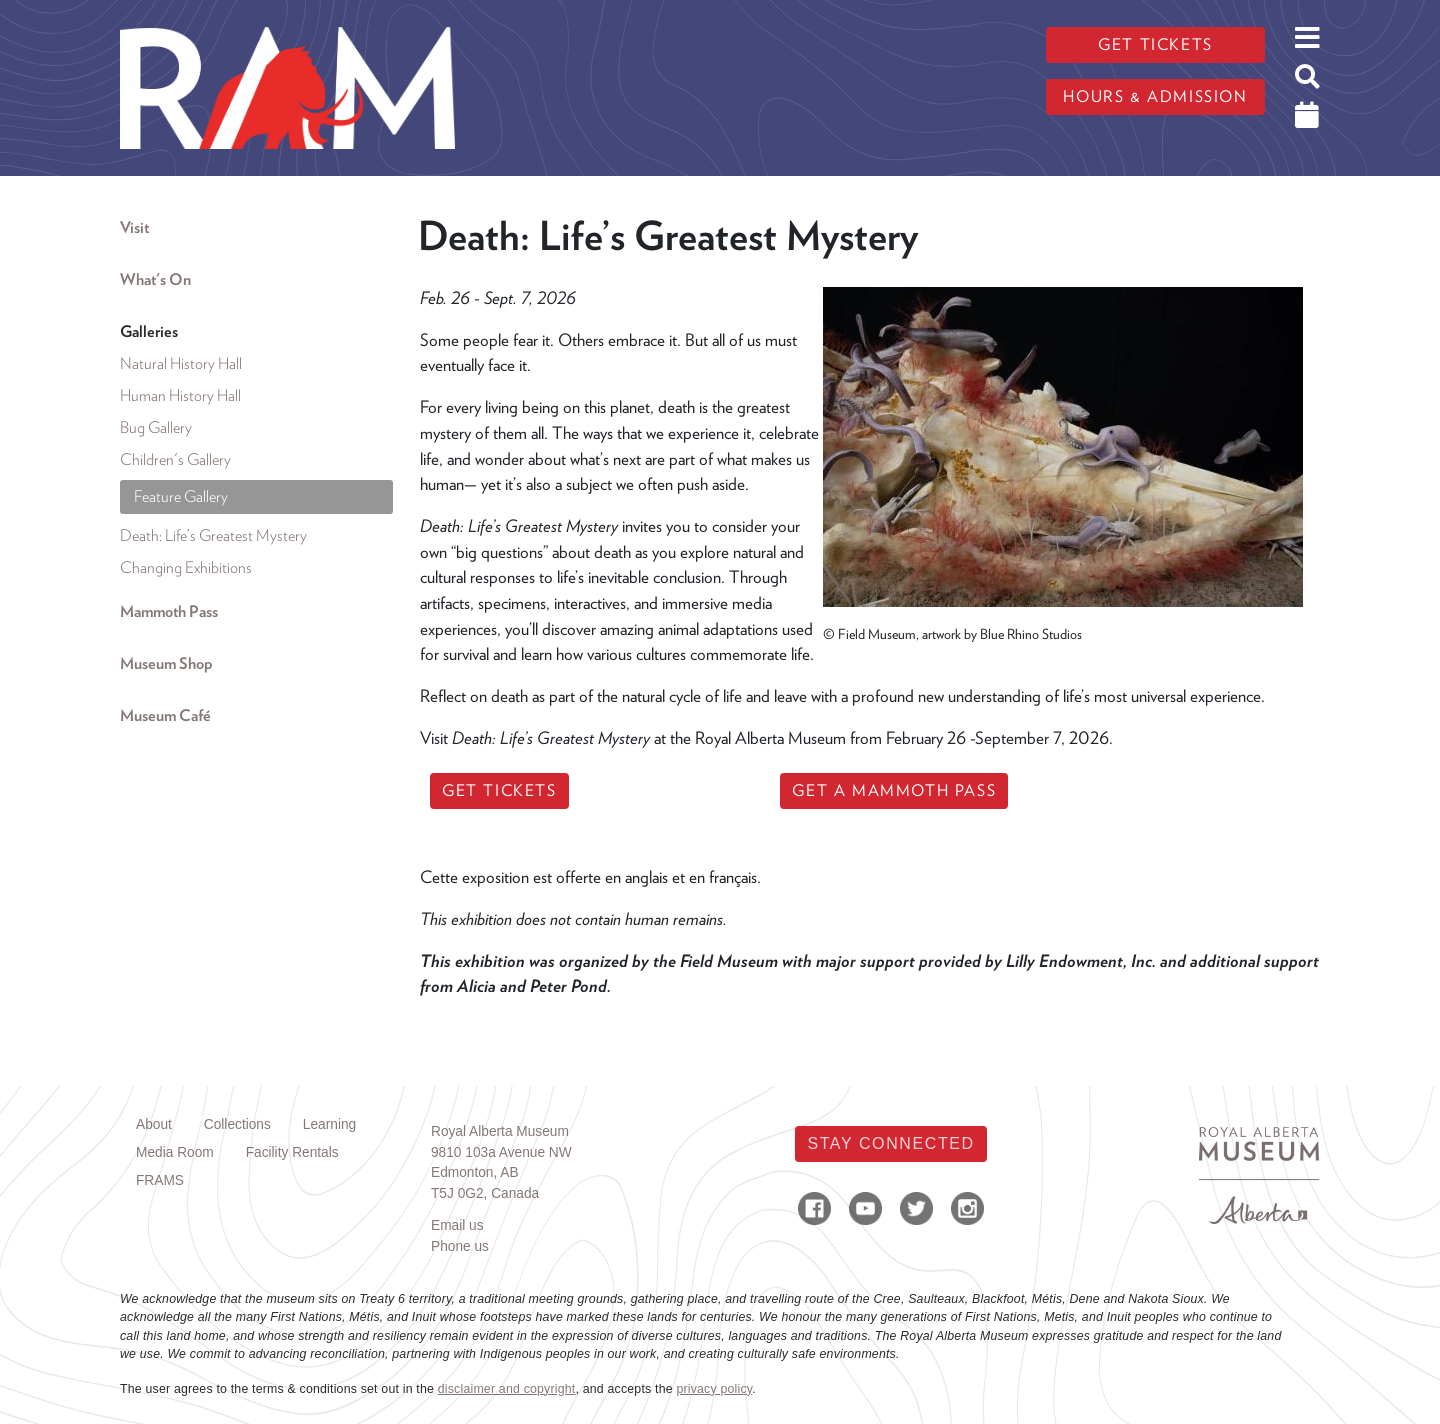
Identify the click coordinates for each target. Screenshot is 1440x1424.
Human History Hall (180, 395)
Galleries (149, 331)
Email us (457, 1225)
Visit (134, 227)
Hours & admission (1155, 96)
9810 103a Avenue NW (501, 1152)
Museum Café (165, 715)
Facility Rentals (292, 1152)
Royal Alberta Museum (500, 1131)
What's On (155, 279)
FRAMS (160, 1180)
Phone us (460, 1246)
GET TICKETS (499, 790)
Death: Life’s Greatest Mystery (213, 535)
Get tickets (1155, 44)
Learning (329, 1124)
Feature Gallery (181, 496)
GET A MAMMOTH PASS (894, 790)
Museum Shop (166, 663)
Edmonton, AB (475, 1172)
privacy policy (714, 1389)
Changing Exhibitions (186, 567)
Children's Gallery (175, 459)
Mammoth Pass (169, 611)
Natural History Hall (181, 363)
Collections (237, 1124)
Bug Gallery (156, 427)
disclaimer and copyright (507, 1389)
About (154, 1124)
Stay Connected (890, 1143)
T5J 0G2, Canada (485, 1193)
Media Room (175, 1152)
